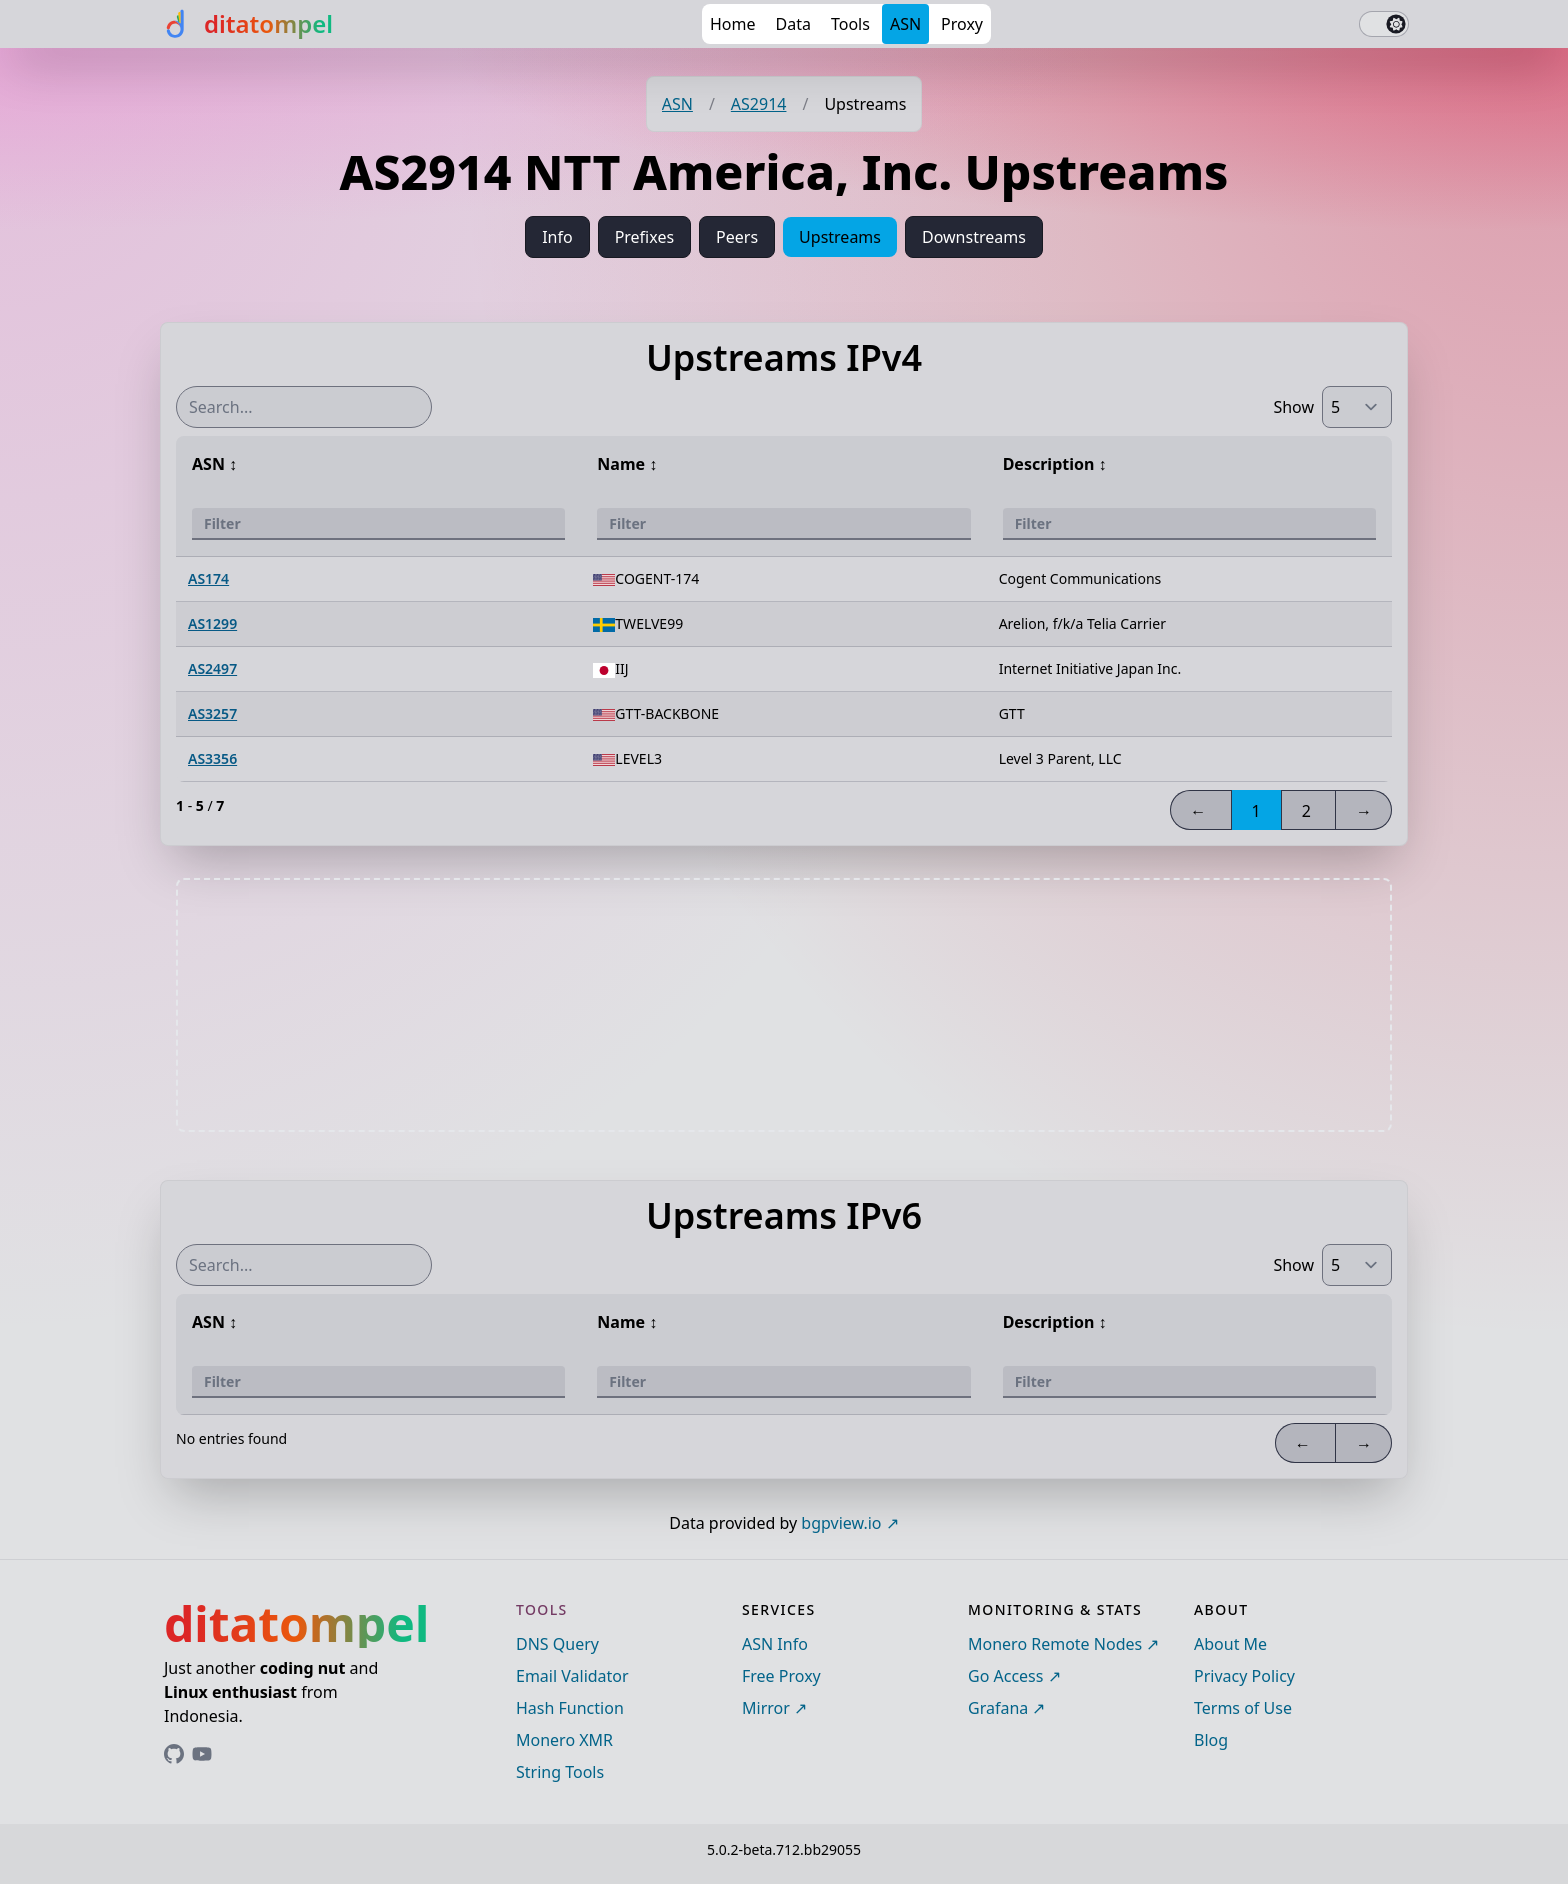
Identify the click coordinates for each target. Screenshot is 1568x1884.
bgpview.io (841, 1523)
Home (733, 24)
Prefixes (644, 237)
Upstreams (840, 237)
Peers (737, 237)
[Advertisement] (784, 1005)
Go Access (1005, 1676)
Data (793, 24)
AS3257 (212, 713)
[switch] (1384, 24)
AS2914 (759, 104)
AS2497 (212, 668)
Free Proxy (781, 1676)
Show (1293, 407)
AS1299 (212, 623)
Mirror (766, 1708)
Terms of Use (1243, 1708)
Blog (1211, 1740)
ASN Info (775, 1644)
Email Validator (572, 1676)
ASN (905, 24)
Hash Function (570, 1708)
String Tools (560, 1772)
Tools (850, 24)
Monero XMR (564, 1740)
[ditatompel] (246, 24)
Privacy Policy (1244, 1676)
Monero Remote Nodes (1055, 1644)
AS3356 (212, 758)
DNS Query (557, 1644)
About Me (1230, 1644)
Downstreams (974, 237)
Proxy (962, 24)
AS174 (208, 578)
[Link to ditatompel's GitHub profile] (174, 1754)
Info (557, 237)
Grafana (998, 1708)
